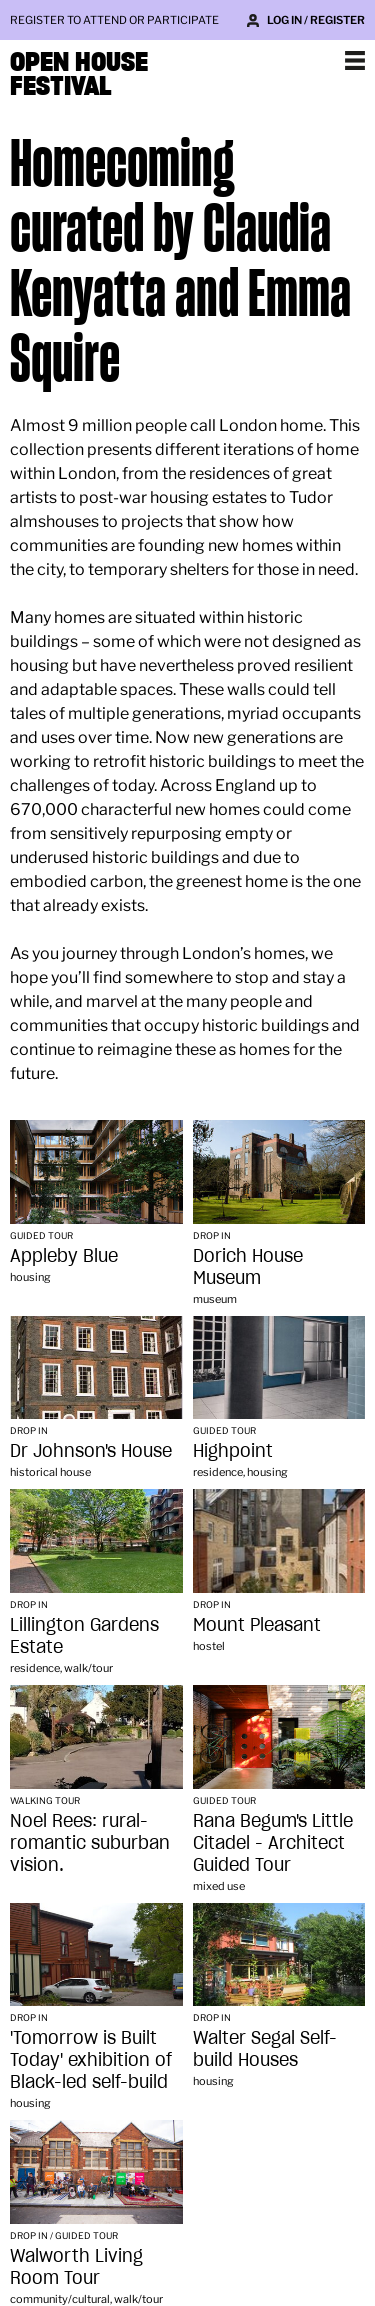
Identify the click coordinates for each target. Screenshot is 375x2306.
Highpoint (233, 1450)
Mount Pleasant (257, 1624)
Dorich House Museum (248, 1266)
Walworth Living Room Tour (76, 2266)
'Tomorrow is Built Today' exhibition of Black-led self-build (91, 2059)
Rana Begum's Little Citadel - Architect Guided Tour (273, 1842)
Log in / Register (316, 20)
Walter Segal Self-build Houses (265, 2048)
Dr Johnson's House (91, 1450)
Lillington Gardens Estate (84, 1635)
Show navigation (355, 60)
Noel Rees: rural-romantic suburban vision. (90, 1842)
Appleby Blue (64, 1255)
